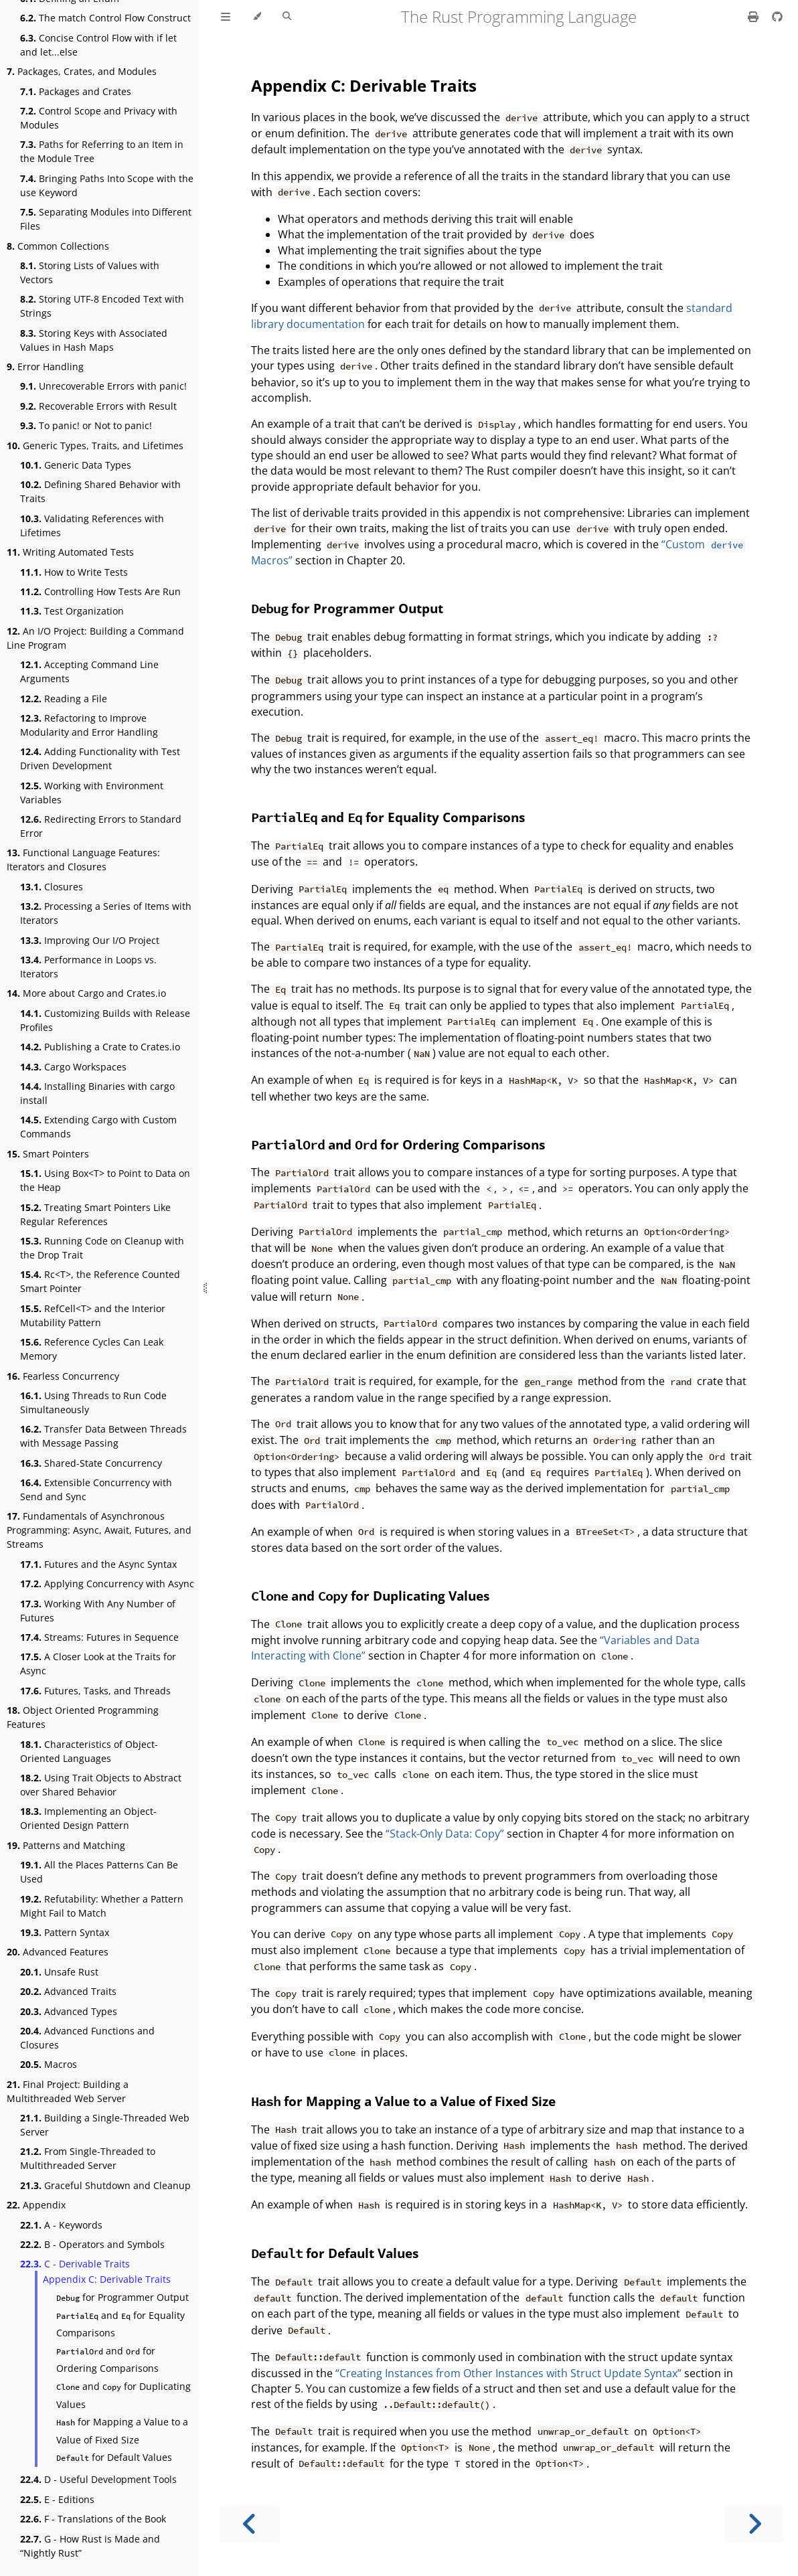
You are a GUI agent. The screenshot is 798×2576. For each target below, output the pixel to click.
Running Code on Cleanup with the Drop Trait (102, 1247)
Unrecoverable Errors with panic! (103, 386)
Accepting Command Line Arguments (89, 671)
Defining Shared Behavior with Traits (100, 491)
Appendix (36, 2204)
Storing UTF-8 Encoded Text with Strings (102, 306)
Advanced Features (57, 1951)
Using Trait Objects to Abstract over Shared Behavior (100, 1784)
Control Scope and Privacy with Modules (98, 117)
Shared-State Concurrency (91, 1463)
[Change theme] (257, 16)
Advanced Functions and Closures (87, 2037)
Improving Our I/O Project (89, 940)
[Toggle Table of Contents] (226, 16)
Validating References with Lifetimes (92, 525)
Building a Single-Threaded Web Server (104, 2124)
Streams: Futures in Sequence (99, 1637)
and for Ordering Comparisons (107, 2359)
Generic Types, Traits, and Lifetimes (95, 445)
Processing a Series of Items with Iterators (105, 913)
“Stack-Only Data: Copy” (445, 1833)
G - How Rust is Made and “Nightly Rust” (90, 2545)
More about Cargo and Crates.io (86, 993)
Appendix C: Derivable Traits (107, 2279)
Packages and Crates (75, 91)
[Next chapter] (754, 2524)
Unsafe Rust (59, 1971)
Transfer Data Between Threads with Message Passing (103, 1436)
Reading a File (63, 698)
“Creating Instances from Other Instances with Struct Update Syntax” (508, 2373)
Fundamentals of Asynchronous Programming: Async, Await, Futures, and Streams (99, 1530)
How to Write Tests (74, 572)
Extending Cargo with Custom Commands (98, 1126)
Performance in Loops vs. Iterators (88, 966)
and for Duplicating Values (123, 2395)
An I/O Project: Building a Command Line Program (95, 638)
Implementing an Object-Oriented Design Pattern (88, 1818)
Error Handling (45, 366)
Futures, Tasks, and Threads (95, 1690)
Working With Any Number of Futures (97, 1610)
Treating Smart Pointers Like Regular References (95, 1214)
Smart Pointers (48, 1153)
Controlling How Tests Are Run (100, 591)
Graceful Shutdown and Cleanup (105, 2185)
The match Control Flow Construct (105, 17)
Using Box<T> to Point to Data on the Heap (105, 1180)
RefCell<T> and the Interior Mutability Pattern (92, 1315)
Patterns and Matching (66, 1845)
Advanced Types (68, 2011)
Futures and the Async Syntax (98, 1564)
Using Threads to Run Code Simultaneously (93, 1402)
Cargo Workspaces (73, 1066)
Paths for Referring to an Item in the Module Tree (101, 151)
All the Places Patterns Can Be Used (99, 1871)
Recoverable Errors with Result (98, 406)
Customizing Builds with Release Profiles (105, 1020)
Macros (48, 2064)
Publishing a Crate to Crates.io (100, 1046)
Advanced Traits (68, 1991)
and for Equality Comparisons (120, 2324)
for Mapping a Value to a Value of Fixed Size (122, 2430)
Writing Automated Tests (70, 552)
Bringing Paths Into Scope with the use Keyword (106, 185)
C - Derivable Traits (75, 2263)
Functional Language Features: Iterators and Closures (83, 859)
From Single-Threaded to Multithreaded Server (87, 2158)
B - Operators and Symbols (92, 2244)
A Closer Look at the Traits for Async (98, 1663)
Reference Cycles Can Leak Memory (91, 1349)
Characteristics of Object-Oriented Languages (89, 1751)
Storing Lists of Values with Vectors (89, 272)
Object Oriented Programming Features (83, 1717)
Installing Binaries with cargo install (97, 1093)
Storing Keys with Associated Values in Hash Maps (93, 340)
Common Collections (58, 246)
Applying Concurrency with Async (107, 1583)
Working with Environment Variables (91, 792)
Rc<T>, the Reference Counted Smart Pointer (100, 1281)
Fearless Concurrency (63, 1376)
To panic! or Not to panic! (86, 425)
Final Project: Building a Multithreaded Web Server (68, 2091)
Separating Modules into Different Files (105, 219)
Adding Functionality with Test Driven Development (100, 758)
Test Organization (72, 611)
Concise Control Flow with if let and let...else (98, 44)
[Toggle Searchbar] (287, 16)
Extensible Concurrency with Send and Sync (96, 1489)
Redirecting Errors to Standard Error (100, 826)
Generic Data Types (75, 465)
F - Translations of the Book (93, 2518)
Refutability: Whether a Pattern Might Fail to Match (101, 1906)
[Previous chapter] (250, 2524)
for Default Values (114, 2457)
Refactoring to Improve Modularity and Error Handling (89, 725)
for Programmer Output (122, 2297)
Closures (51, 886)
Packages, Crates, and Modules (82, 71)
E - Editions (57, 2499)
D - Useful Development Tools (98, 2479)
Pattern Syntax (64, 1932)
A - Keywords (61, 2225)
